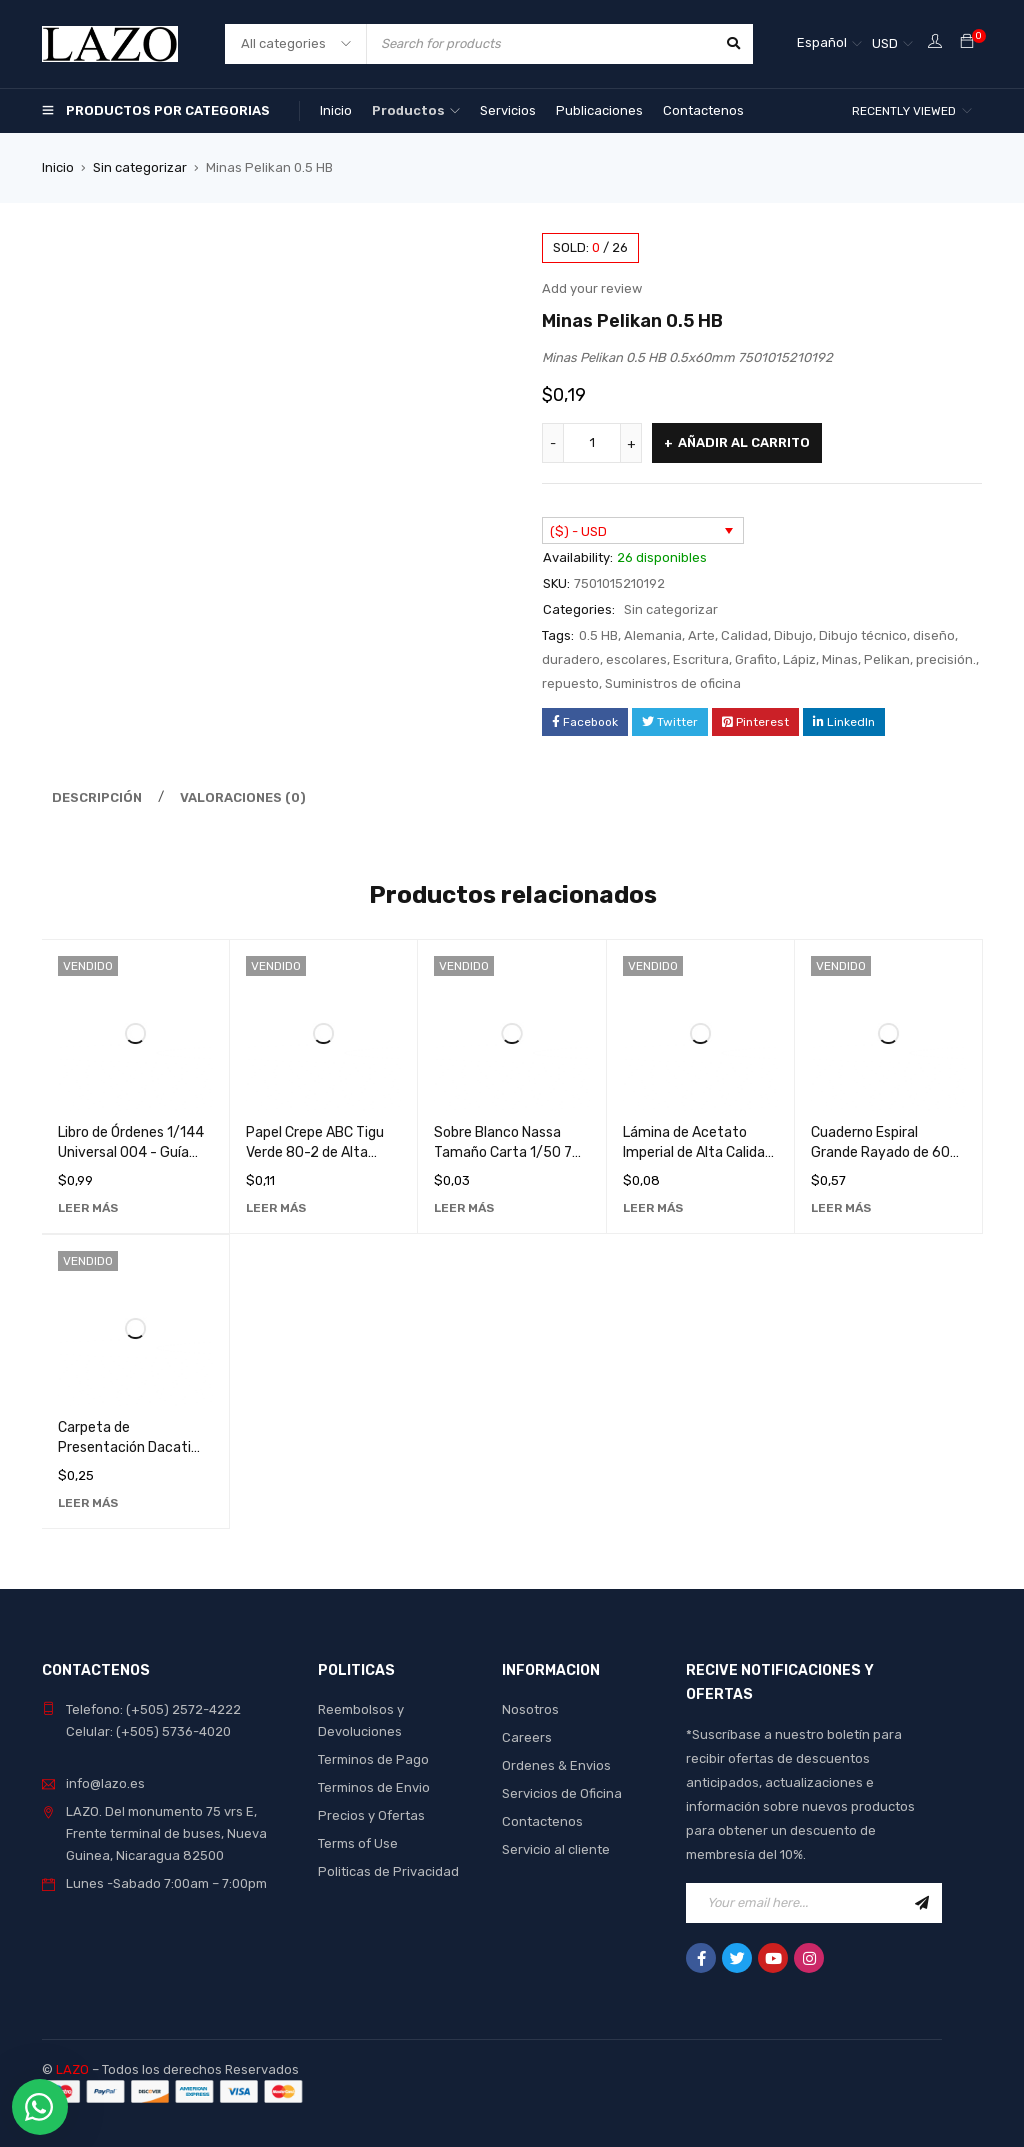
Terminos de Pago (373, 1759)
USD (885, 43)
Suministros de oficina (673, 683)
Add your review (592, 288)
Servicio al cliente (556, 1849)
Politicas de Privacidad (388, 1871)
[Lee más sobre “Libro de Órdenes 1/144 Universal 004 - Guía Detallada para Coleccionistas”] (88, 1208)
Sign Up (922, 1903)
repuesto (570, 683)
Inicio (58, 167)
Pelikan (887, 659)
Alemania (653, 635)
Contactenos (542, 1821)
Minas (840, 659)
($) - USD (578, 531)
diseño (934, 635)
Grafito (756, 659)
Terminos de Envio (374, 1787)
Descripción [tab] (97, 797)
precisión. (946, 659)
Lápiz (799, 659)
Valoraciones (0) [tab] (243, 797)
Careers (527, 1737)
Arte (701, 635)
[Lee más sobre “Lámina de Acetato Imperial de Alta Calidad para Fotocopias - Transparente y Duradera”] (653, 1208)
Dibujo (793, 635)
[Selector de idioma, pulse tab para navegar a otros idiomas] (829, 44)
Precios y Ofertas (371, 1815)
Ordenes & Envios (556, 1765)
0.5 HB (598, 635)
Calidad (744, 635)
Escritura (701, 659)
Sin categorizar (140, 167)
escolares (636, 659)
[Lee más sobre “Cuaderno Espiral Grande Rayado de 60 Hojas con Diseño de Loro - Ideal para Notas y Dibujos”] (841, 1208)
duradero (571, 659)
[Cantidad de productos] (592, 443)
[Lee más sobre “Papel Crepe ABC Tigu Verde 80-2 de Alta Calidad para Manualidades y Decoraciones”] (276, 1208)
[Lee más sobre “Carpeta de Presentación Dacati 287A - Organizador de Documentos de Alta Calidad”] (88, 1503)
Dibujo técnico (863, 635)
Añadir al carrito (744, 442)
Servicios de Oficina (562, 1793)
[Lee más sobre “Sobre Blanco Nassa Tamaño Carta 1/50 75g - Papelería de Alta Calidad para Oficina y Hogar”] (464, 1208)
